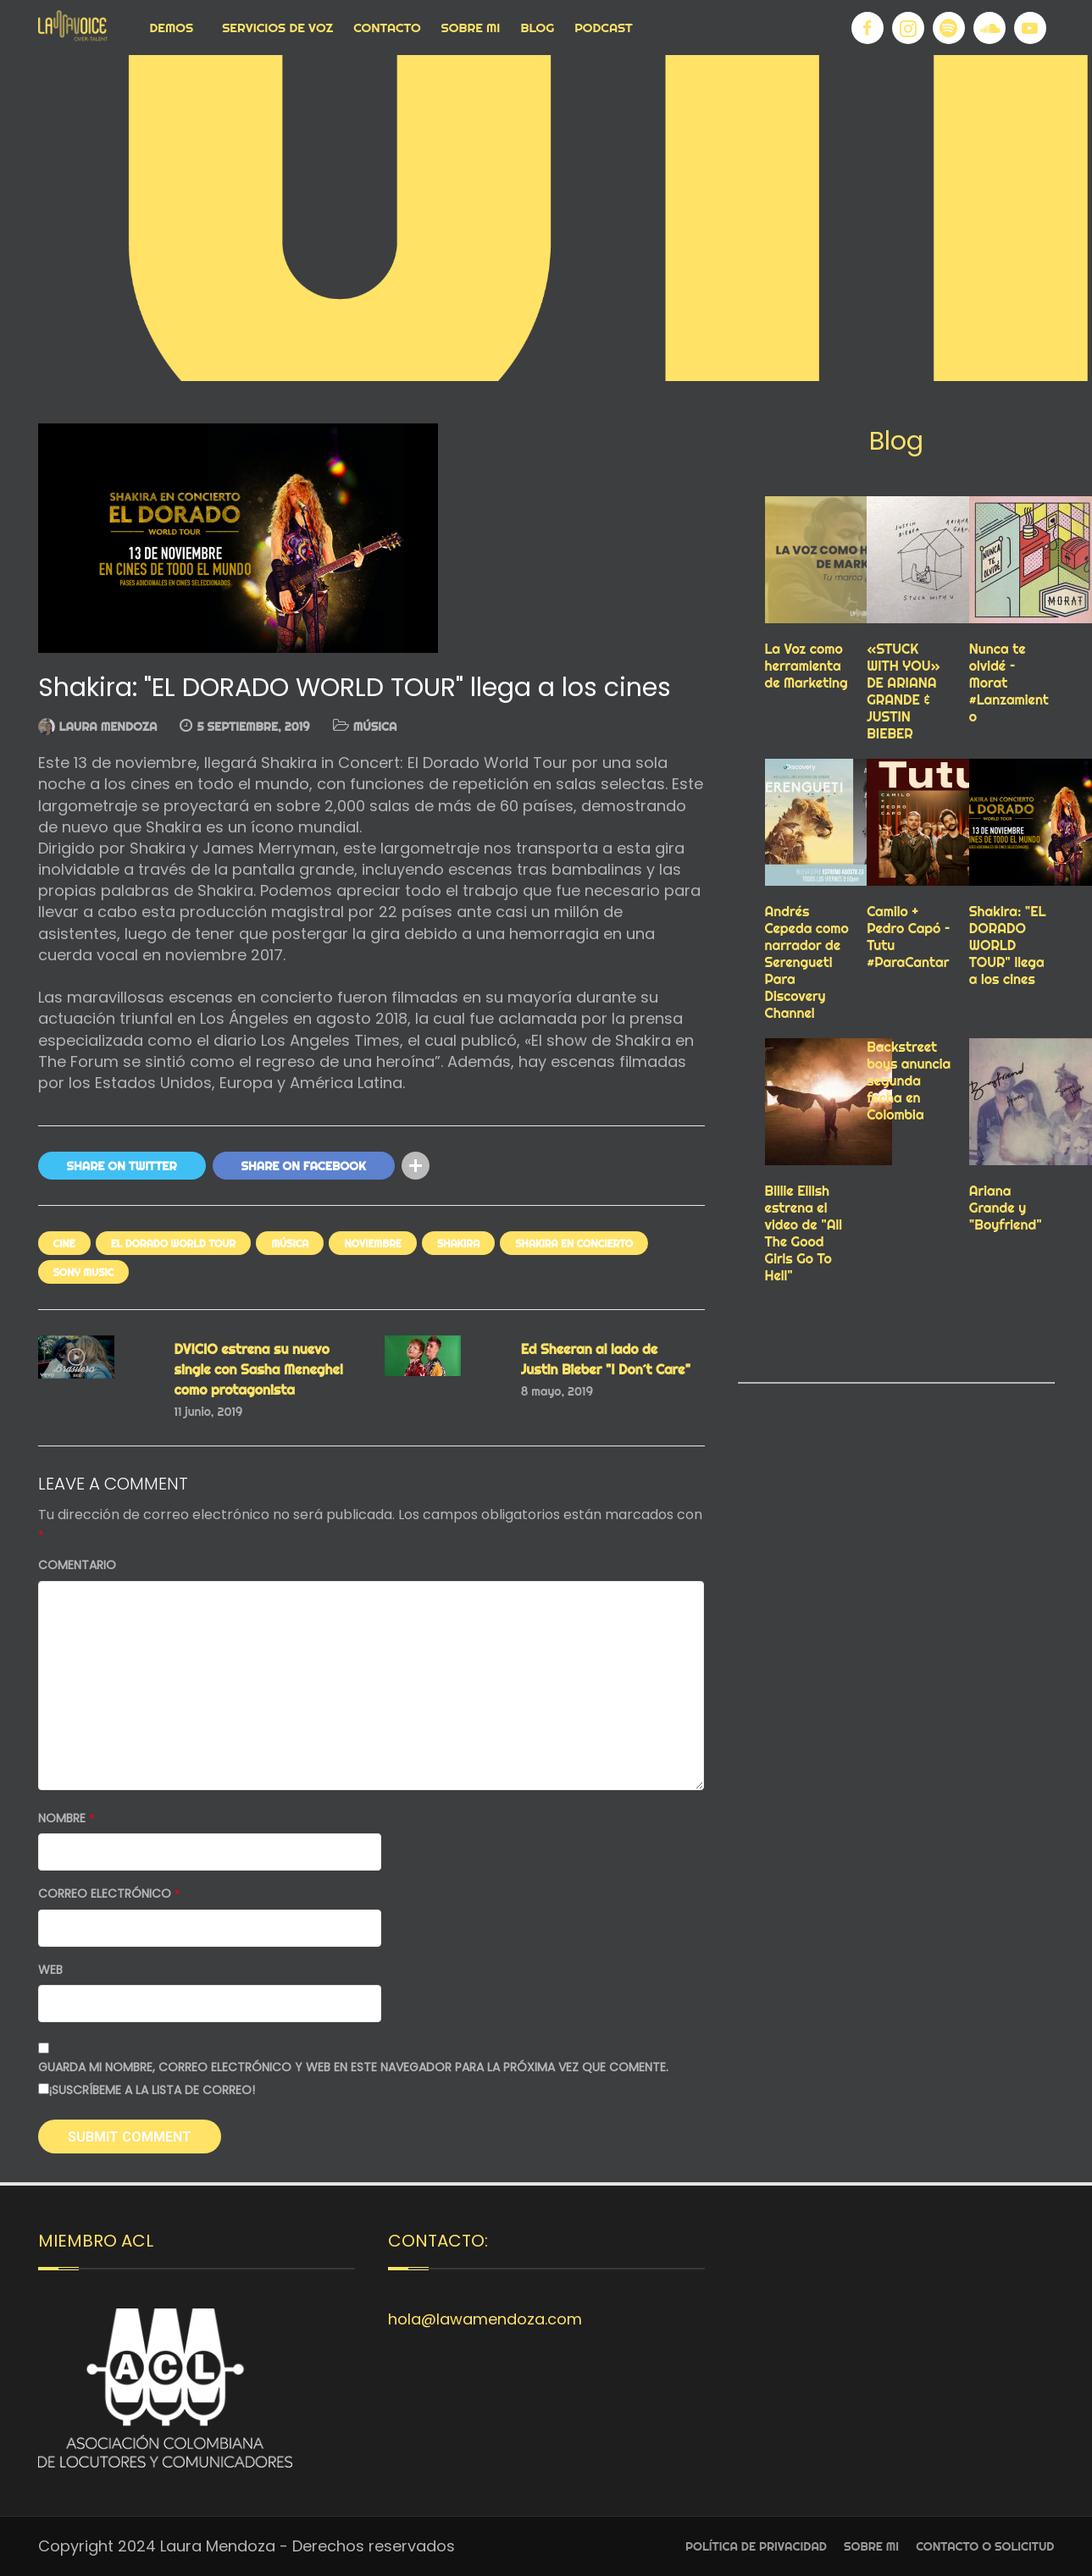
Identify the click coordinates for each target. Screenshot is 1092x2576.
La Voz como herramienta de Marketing (806, 665)
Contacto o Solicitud (985, 2546)
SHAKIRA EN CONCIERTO (574, 1243)
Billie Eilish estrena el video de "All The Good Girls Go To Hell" (804, 1233)
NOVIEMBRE (372, 1243)
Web (50, 1970)
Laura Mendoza (108, 726)
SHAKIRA (458, 1243)
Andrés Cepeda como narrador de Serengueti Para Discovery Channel (807, 962)
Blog (537, 27)
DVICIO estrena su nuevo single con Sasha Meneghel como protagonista (259, 1369)
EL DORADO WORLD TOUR (173, 1243)
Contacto (386, 27)
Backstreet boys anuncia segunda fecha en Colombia (909, 1080)
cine (64, 1243)
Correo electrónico (109, 1894)
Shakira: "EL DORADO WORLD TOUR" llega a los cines (1007, 945)
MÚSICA (375, 726)
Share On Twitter (122, 1166)
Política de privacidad (756, 2546)
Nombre (66, 1818)
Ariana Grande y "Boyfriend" (1005, 1207)
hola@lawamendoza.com (485, 2319)
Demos (172, 27)
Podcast (603, 27)
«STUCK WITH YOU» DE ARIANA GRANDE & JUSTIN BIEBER (903, 691)
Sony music (83, 1272)
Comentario (77, 1565)
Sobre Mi (471, 27)
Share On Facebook (303, 1166)
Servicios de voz (277, 27)
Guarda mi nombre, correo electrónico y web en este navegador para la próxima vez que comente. (353, 2067)
